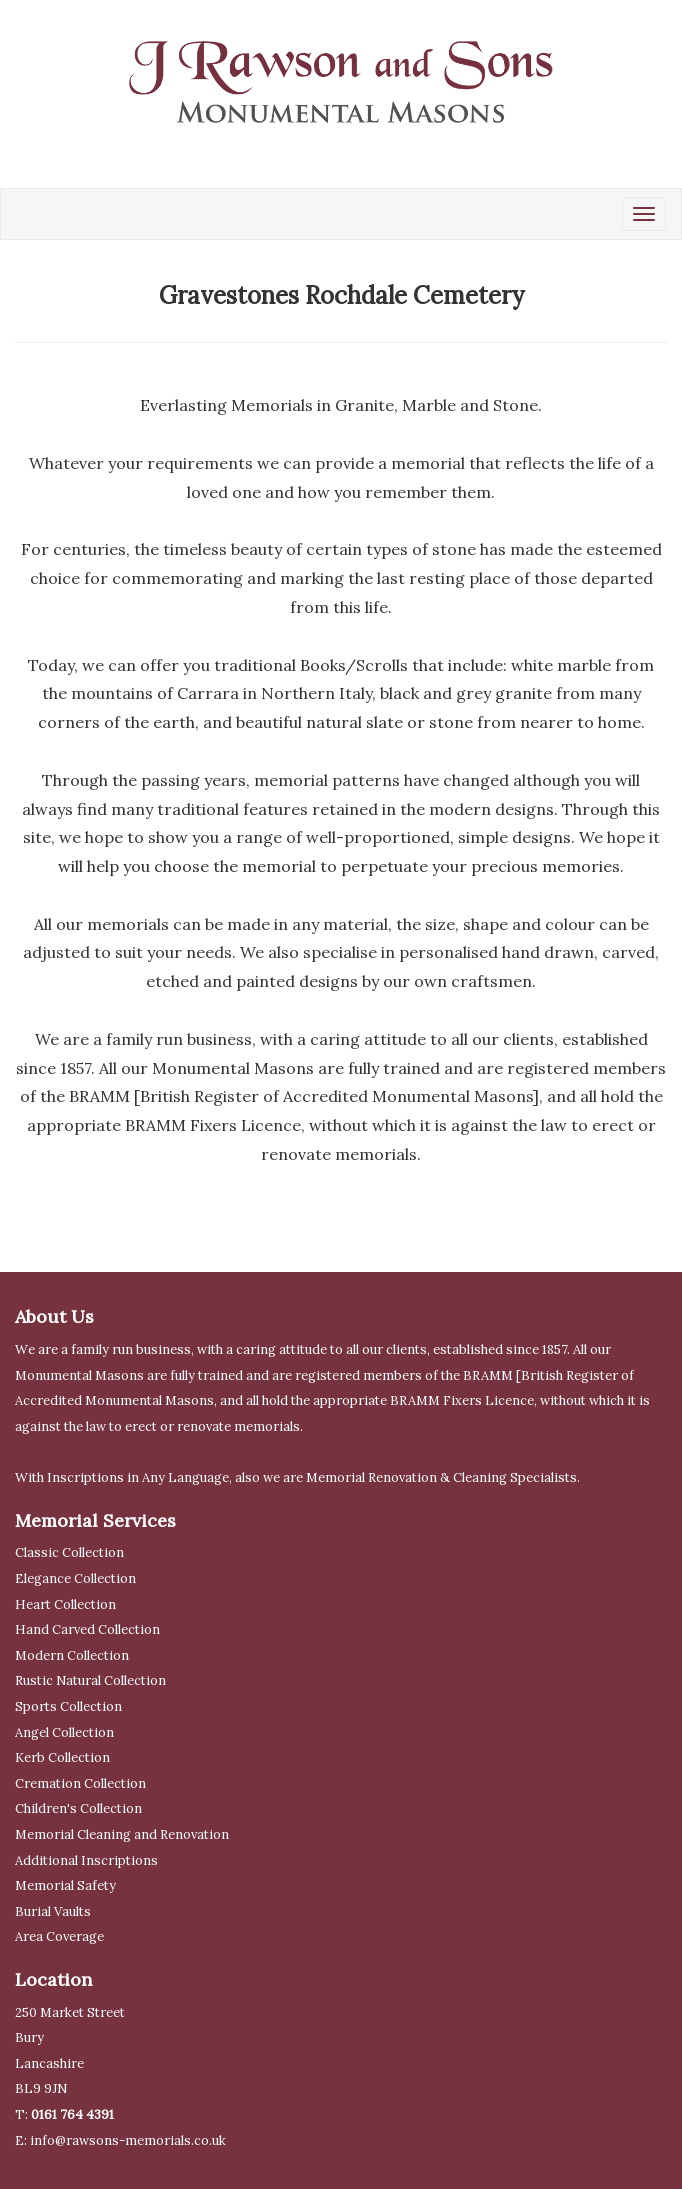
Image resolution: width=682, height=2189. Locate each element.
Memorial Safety (65, 1885)
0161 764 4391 (72, 2114)
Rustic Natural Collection (90, 1680)
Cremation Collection (80, 1783)
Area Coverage (59, 1936)
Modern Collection (72, 1655)
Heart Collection (65, 1604)
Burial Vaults (53, 1911)
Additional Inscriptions (86, 1860)
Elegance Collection (75, 1578)
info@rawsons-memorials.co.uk (128, 2140)
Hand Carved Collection (87, 1629)
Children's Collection (78, 1808)
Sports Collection (68, 1706)
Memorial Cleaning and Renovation (122, 1834)
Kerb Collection (62, 1757)
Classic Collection (69, 1552)
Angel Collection (64, 1732)
